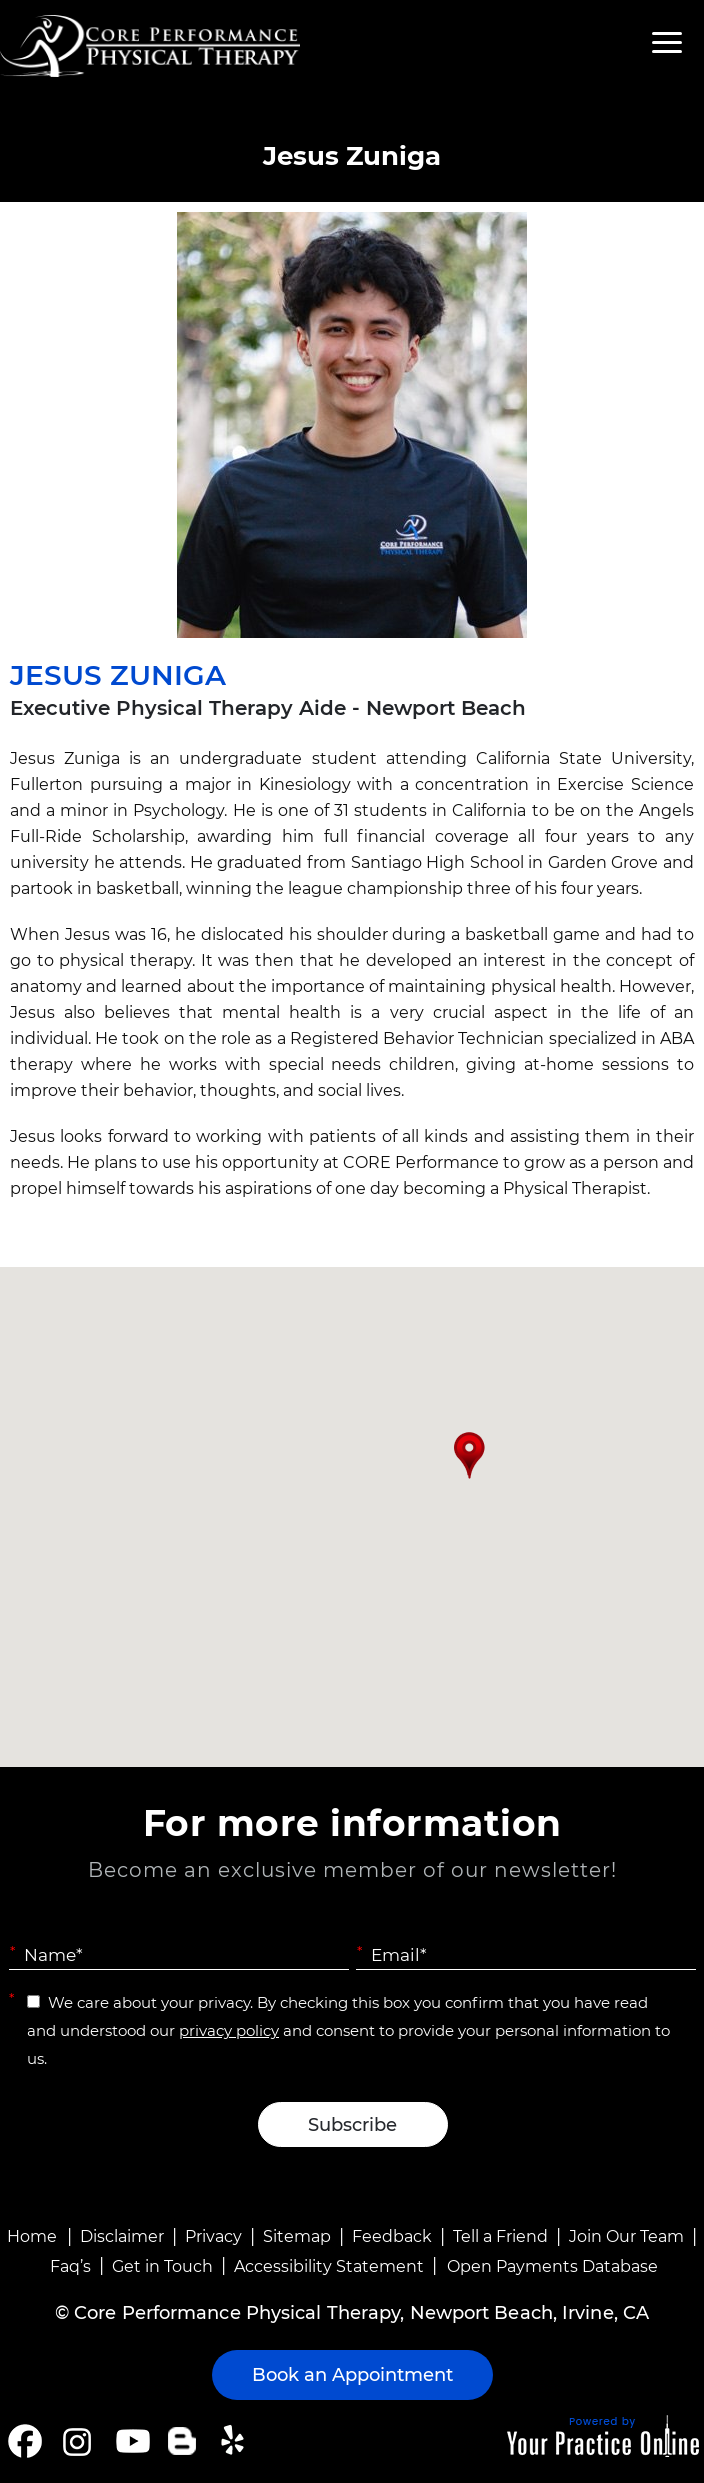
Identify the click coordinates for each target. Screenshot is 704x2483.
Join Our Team (626, 2236)
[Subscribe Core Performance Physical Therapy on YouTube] (130, 2441)
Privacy (213, 2236)
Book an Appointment (352, 2375)
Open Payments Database (552, 2266)
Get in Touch (162, 2266)
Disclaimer (122, 2236)
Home (32, 2236)
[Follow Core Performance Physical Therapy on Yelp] (235, 2441)
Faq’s (70, 2266)
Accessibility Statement (329, 2266)
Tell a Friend (500, 2236)
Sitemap (297, 2236)
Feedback (392, 2236)
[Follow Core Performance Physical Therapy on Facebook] (25, 2441)
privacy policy (229, 2030)
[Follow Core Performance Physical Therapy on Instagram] (75, 2441)
